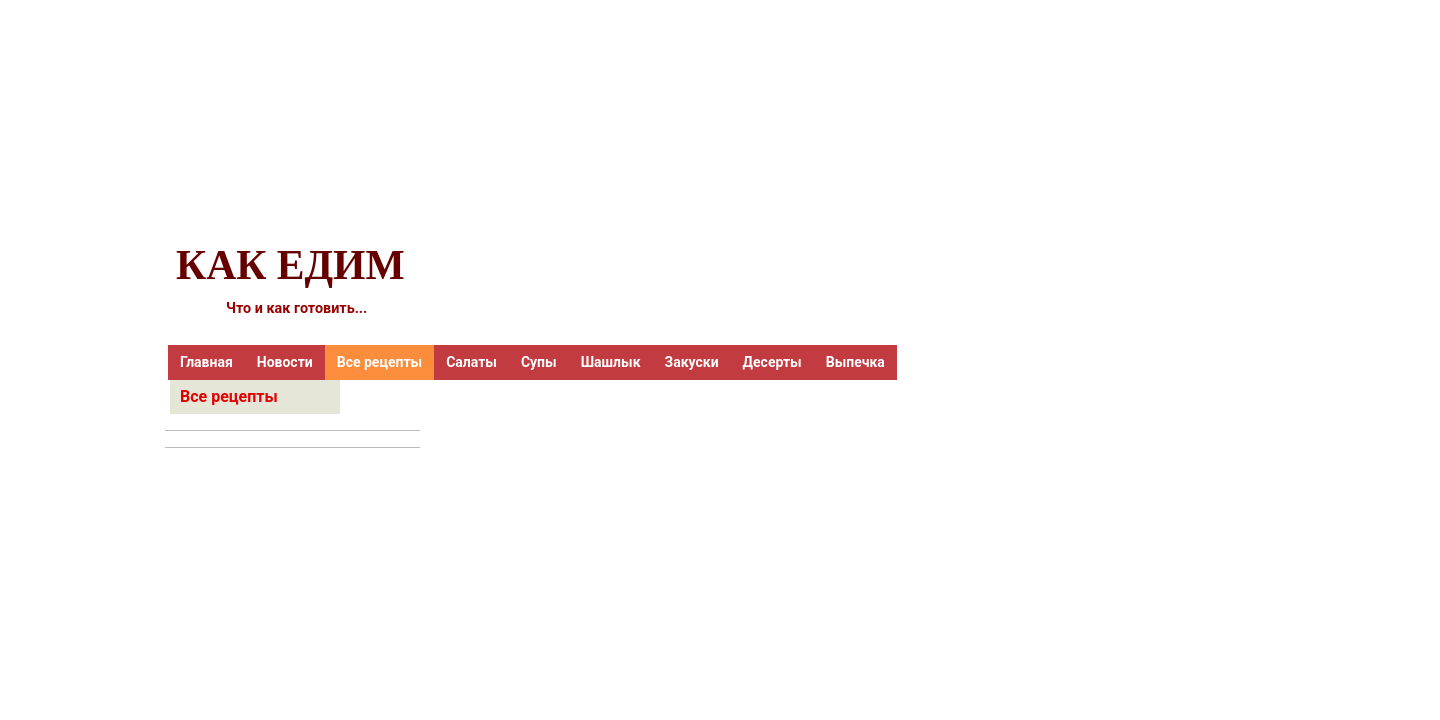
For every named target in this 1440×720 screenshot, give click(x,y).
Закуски (692, 362)
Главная (206, 362)
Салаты (471, 362)
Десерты (772, 362)
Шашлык (611, 362)
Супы (539, 362)
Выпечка (855, 362)
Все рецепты (379, 362)
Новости (285, 362)
